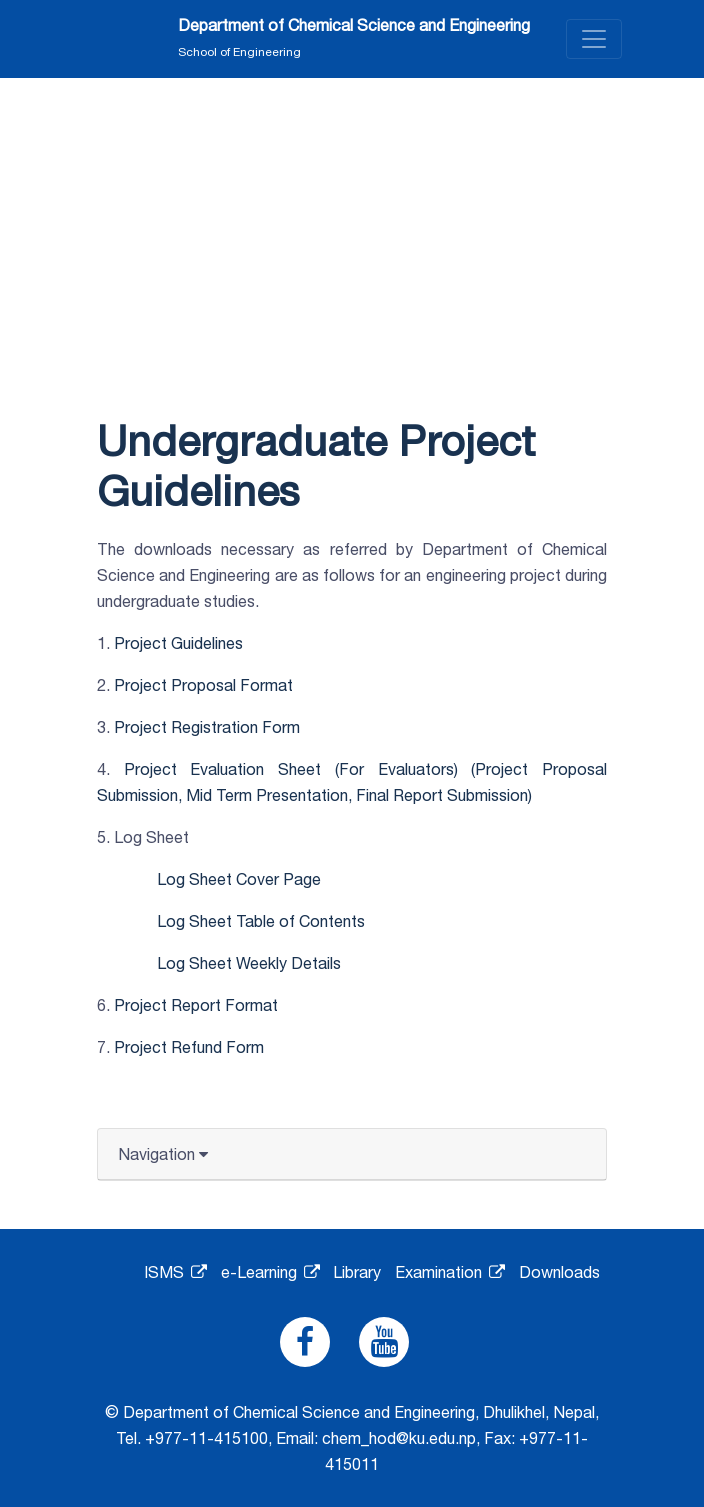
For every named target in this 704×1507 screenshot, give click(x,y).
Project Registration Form (207, 727)
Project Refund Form (189, 1047)
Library (357, 1272)
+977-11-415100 (206, 1438)
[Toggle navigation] (594, 39)
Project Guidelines (178, 643)
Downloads (559, 1272)
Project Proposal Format (203, 685)
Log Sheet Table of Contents (261, 921)
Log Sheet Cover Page (239, 879)
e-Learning (270, 1272)
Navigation (163, 1154)
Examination (450, 1272)
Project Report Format (196, 1005)
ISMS (175, 1272)
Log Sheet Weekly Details (249, 963)
